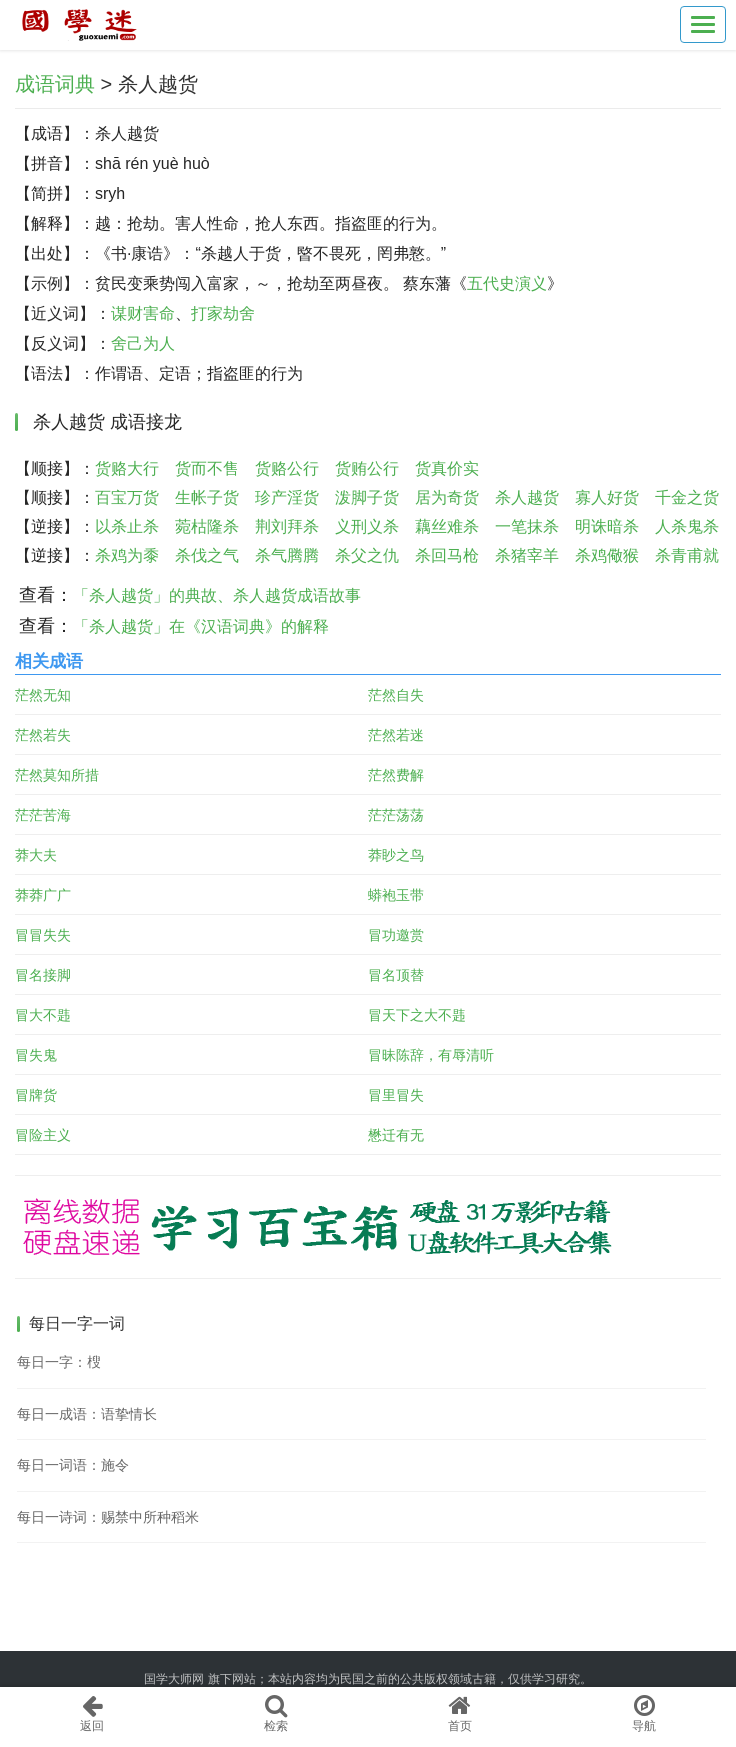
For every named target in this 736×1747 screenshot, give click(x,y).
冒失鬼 (36, 1055)
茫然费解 (396, 775)
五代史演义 (507, 283)
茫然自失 (396, 695)
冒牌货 (36, 1095)
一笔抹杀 (527, 526)
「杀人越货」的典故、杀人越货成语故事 (217, 595)
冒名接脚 (43, 975)
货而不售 (207, 468)
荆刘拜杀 (287, 526)
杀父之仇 (367, 555)
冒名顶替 (396, 975)
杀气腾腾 (287, 555)
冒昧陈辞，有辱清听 (431, 1055)
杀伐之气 (207, 555)
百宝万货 (127, 497)
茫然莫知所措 (57, 775)
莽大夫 (36, 855)
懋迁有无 (396, 1135)
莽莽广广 (43, 895)
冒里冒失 (396, 1095)
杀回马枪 (447, 555)
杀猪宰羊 (527, 555)
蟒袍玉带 (396, 895)
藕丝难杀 (447, 526)
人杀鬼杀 (687, 526)
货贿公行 (367, 468)
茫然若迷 (396, 735)
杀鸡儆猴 (607, 555)
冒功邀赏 (396, 935)
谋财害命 (143, 313)
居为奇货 (447, 497)
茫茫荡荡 (396, 815)
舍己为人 (143, 343)
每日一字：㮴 (59, 1362)
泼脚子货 (367, 497)
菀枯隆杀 (207, 526)
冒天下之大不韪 (417, 1015)
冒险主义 (43, 1135)
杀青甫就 (687, 555)
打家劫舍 (223, 313)
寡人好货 (607, 497)
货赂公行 (287, 468)
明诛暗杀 (607, 526)
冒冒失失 (43, 935)
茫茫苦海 (43, 815)
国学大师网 (174, 1679)
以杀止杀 (127, 526)
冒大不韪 (43, 1015)
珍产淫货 (287, 497)
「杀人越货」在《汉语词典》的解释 (201, 626)
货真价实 (447, 468)
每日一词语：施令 (73, 1465)
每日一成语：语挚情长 (87, 1414)
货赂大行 (127, 468)
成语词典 (55, 84)
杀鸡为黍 (127, 555)
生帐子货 (207, 497)
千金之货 (687, 497)
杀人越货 (527, 497)
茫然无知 (43, 695)
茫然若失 (43, 735)
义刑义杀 (367, 526)
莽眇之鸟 (396, 855)
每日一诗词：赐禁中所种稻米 (108, 1517)
